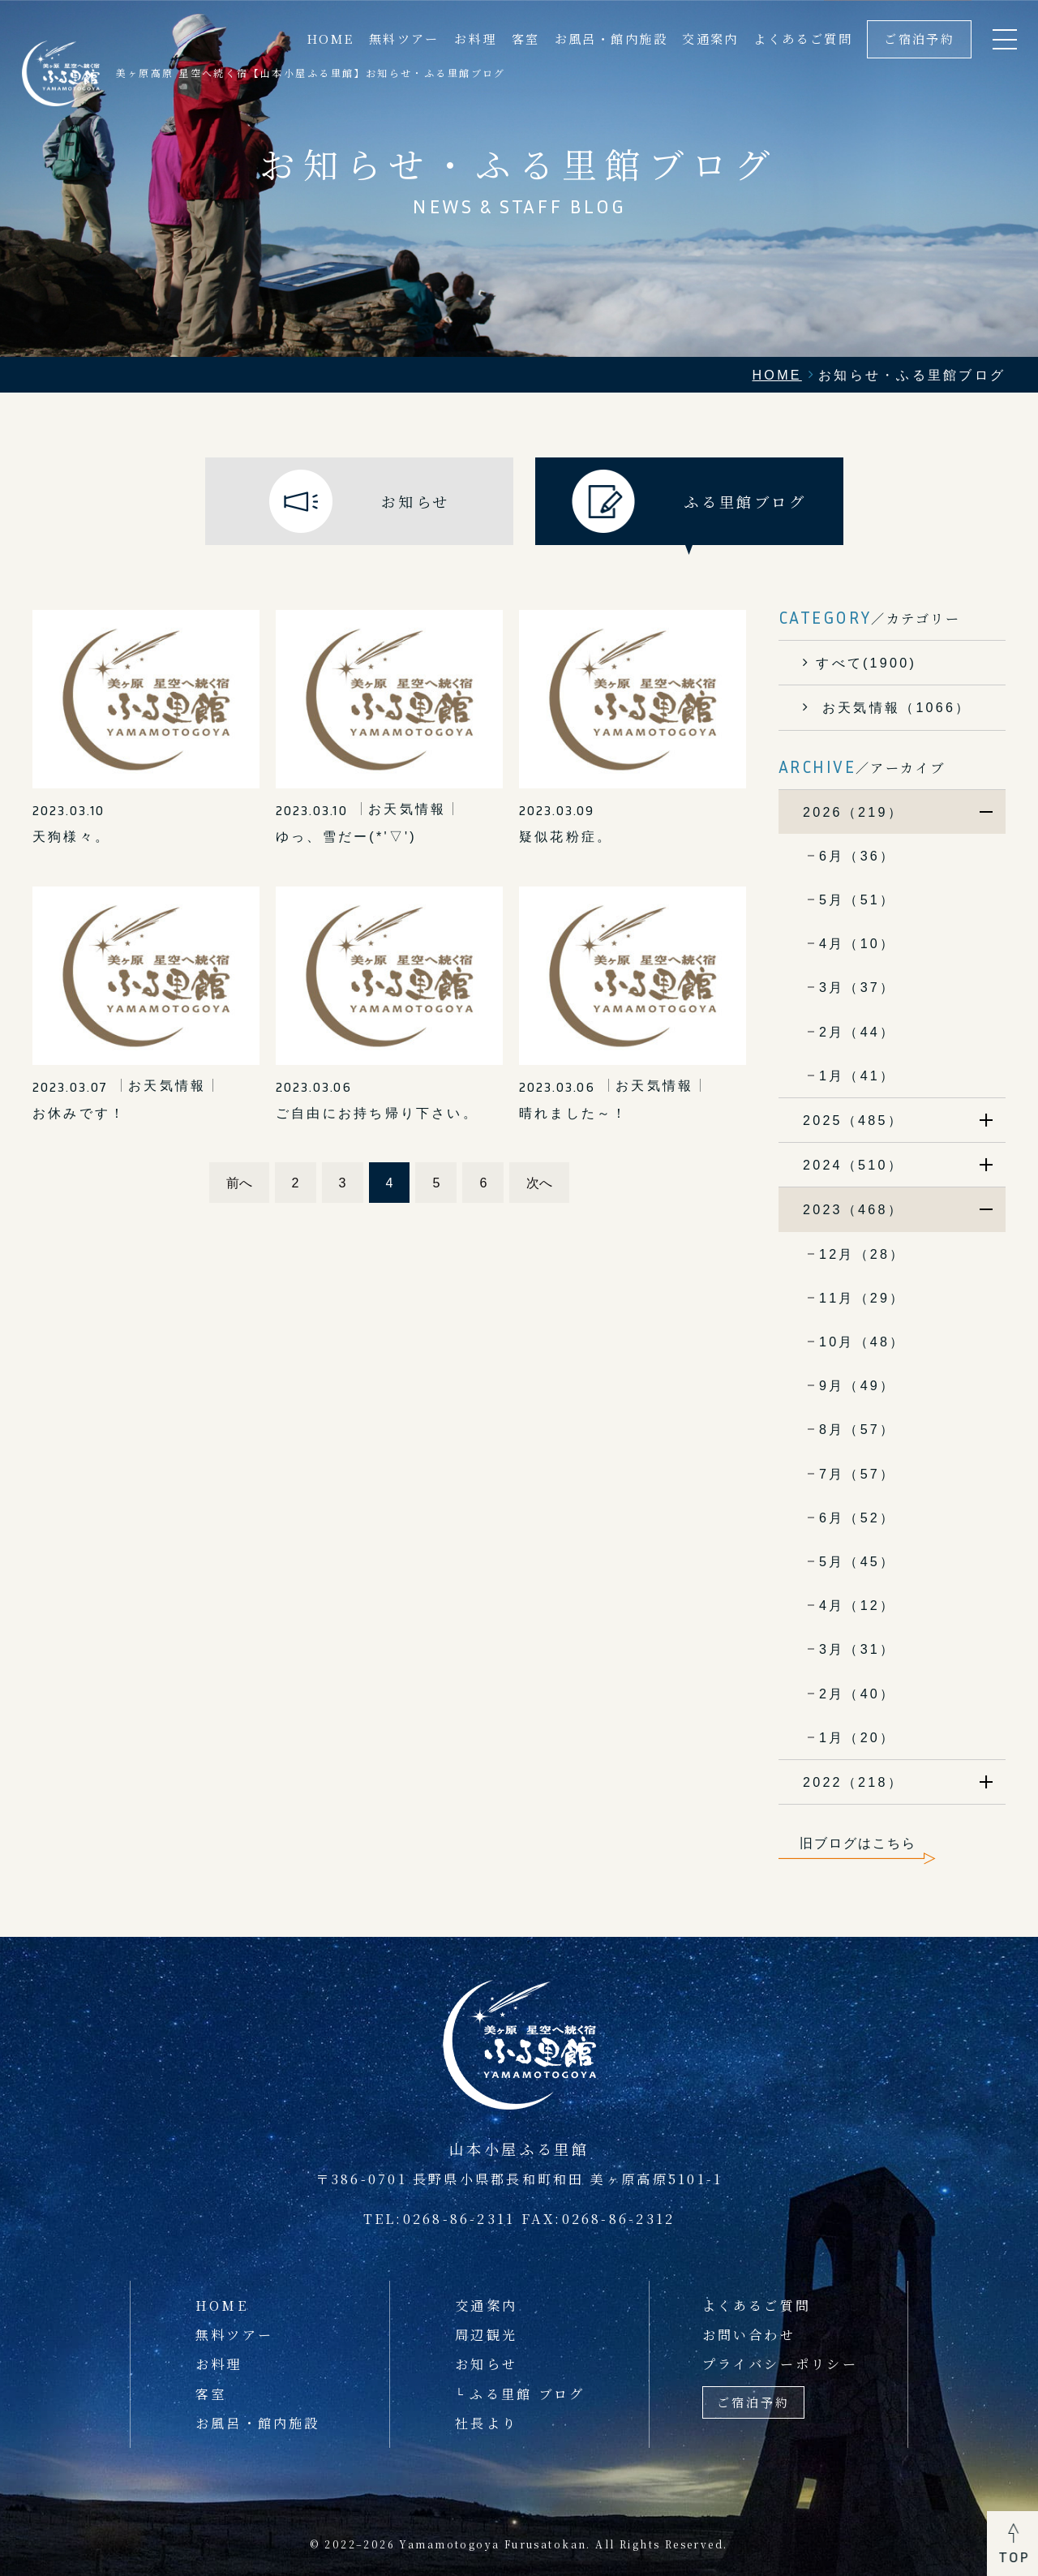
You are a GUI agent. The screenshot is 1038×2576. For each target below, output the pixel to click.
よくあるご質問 (802, 38)
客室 (526, 38)
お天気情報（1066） (893, 707)
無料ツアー (404, 38)
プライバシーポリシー (780, 2363)
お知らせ (486, 2363)
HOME (330, 38)
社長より (486, 2422)
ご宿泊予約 (919, 38)
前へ (239, 1182)
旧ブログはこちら (858, 1842)
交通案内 (710, 38)
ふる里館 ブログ (527, 2393)
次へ (539, 1182)
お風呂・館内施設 (611, 38)
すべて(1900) (866, 662)
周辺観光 (486, 2334)
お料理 (475, 38)
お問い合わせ (749, 2334)
